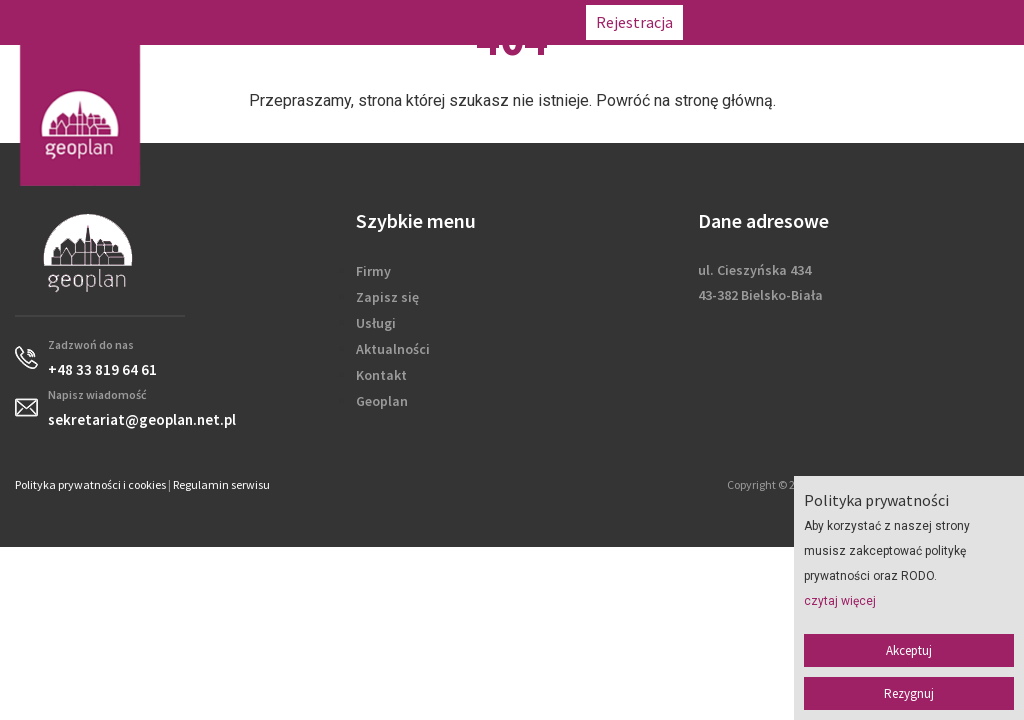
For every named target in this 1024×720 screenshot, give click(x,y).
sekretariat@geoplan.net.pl (920, 22)
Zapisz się (387, 297)
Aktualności (393, 349)
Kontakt (381, 375)
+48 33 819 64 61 (753, 22)
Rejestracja (634, 22)
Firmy (373, 271)
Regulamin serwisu (221, 484)
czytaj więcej (840, 601)
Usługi (376, 323)
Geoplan (382, 401)
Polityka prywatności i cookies (90, 484)
